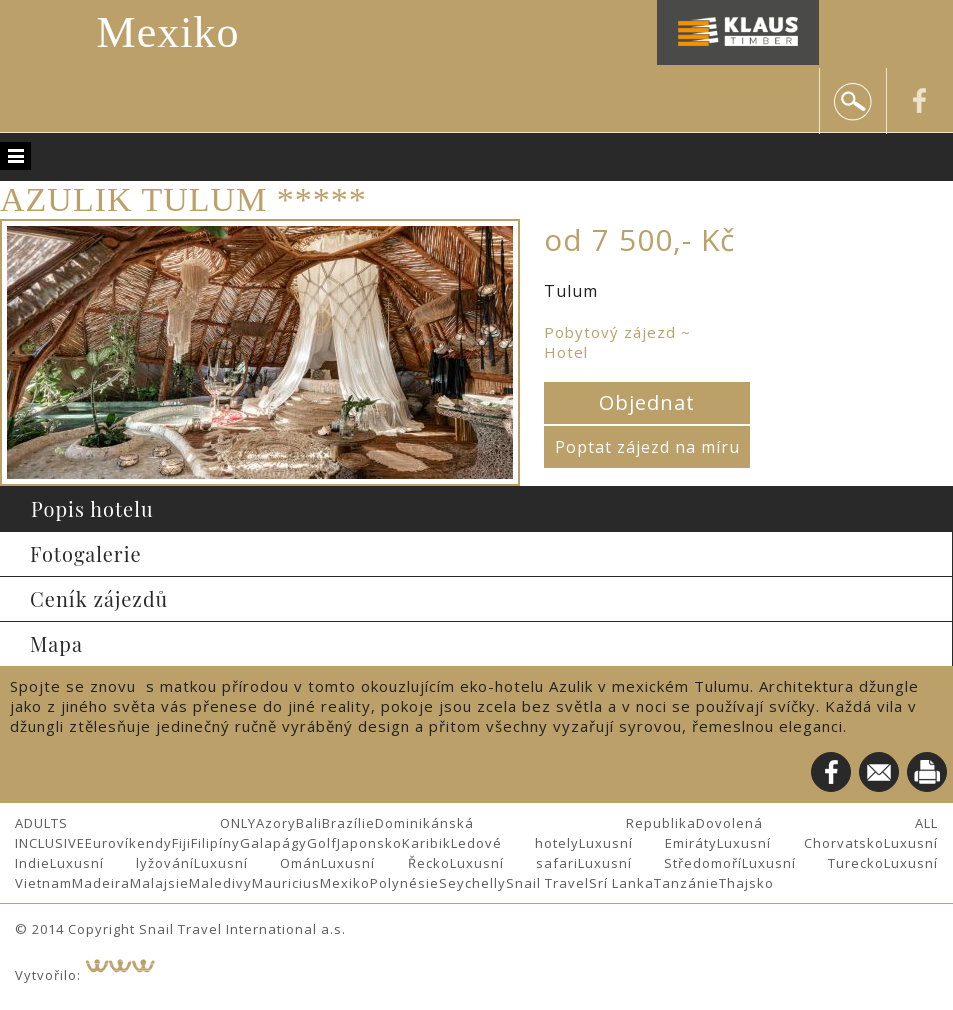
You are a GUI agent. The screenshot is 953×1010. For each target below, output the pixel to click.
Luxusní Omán (257, 863)
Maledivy (220, 883)
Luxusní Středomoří (660, 863)
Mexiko (168, 32)
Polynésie (404, 883)
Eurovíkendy (128, 843)
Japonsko (369, 843)
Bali (309, 823)
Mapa (56, 643)
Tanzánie (686, 883)
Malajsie (159, 883)
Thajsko (746, 883)
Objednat (647, 402)
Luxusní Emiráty (648, 843)
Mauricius (286, 883)
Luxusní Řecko (385, 863)
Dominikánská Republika (535, 823)
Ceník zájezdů (99, 598)
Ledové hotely (515, 843)
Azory (276, 823)
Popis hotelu (92, 508)
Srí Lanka (621, 883)
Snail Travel (547, 883)
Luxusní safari (514, 863)
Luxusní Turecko (813, 863)
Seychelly (472, 883)
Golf (322, 843)
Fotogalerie (86, 553)
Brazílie (348, 823)
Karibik (426, 843)
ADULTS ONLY (135, 823)
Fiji (181, 843)
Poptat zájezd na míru (647, 447)
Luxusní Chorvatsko (800, 843)
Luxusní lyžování (122, 863)
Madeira (101, 883)
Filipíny (215, 843)
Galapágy (273, 843)
